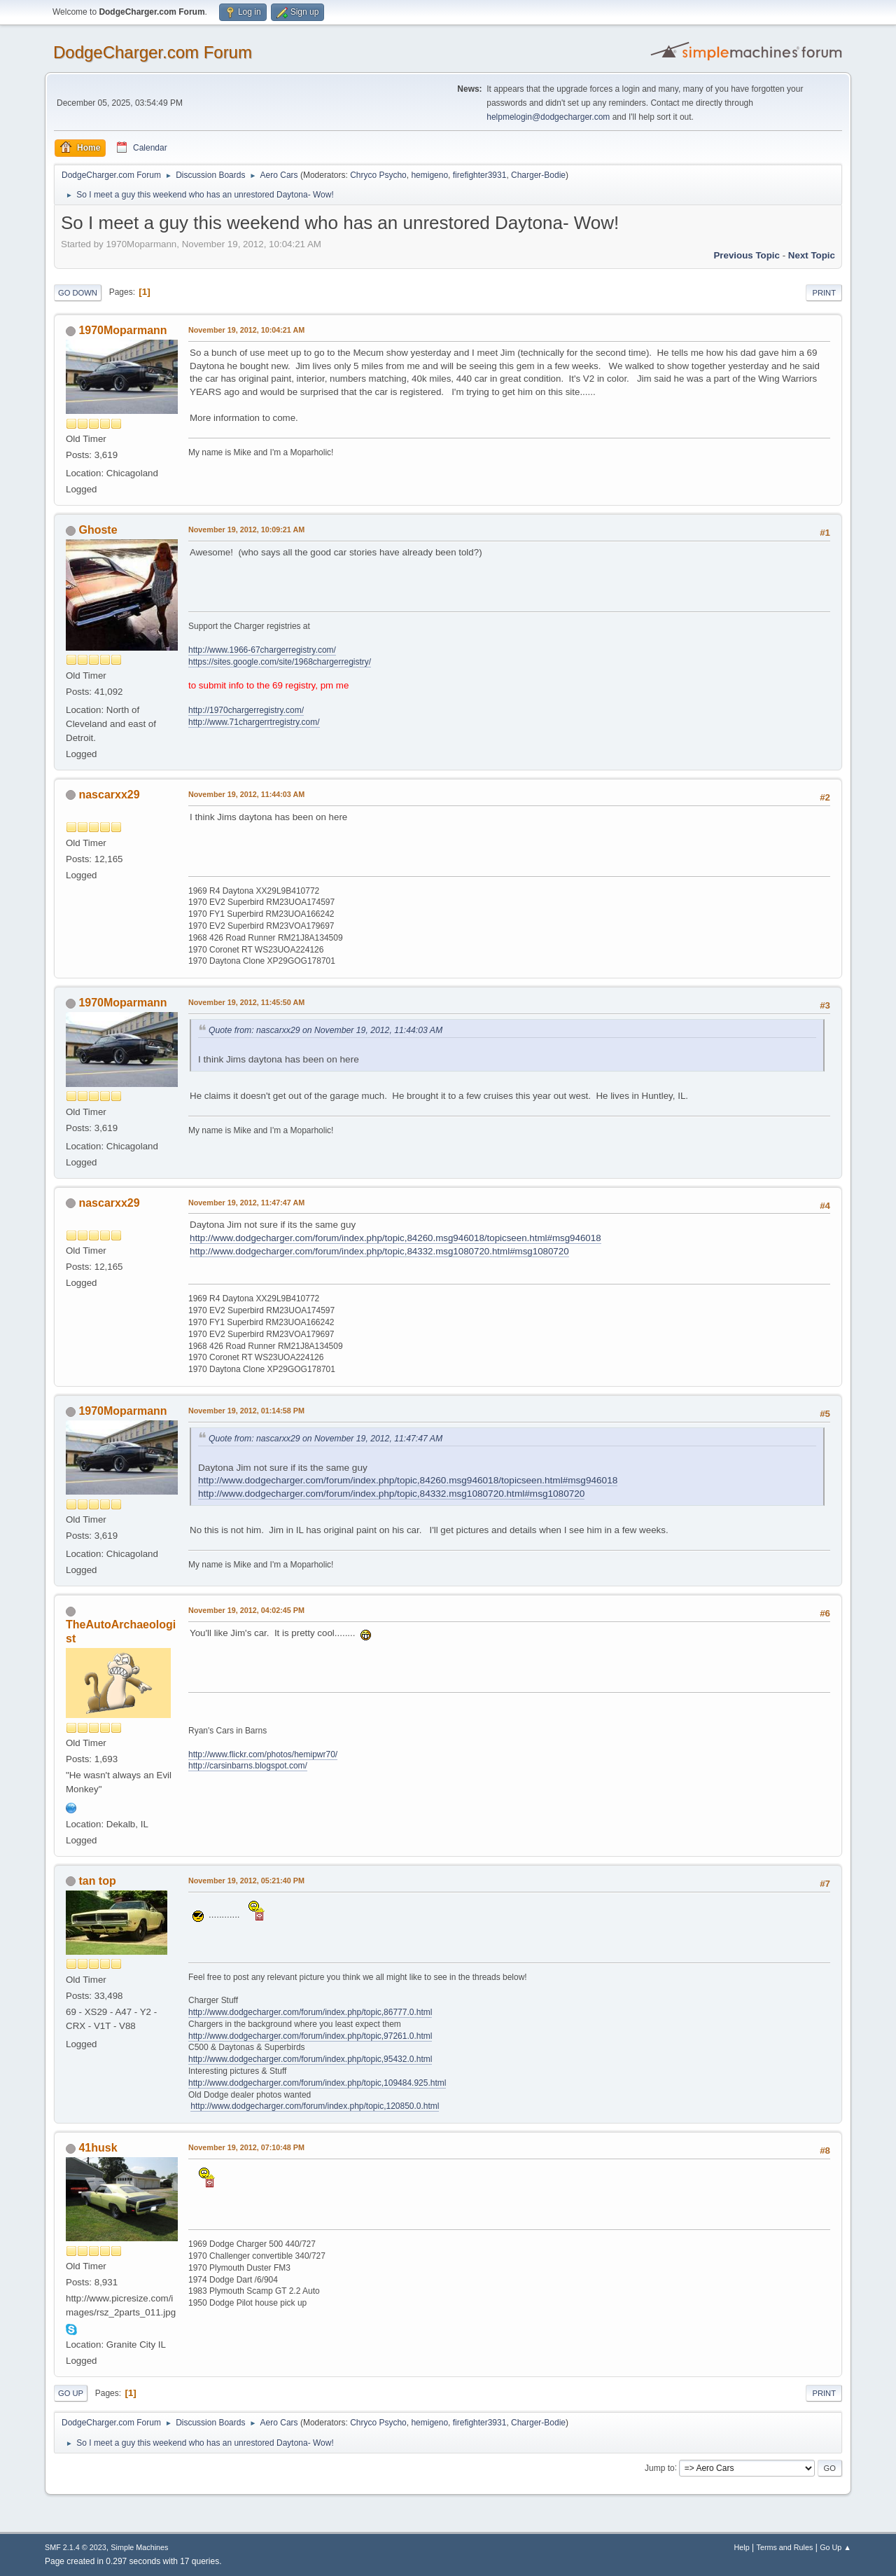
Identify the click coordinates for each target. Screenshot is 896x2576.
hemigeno (429, 175)
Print (824, 293)
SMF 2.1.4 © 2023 (75, 2547)
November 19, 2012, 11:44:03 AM (246, 794)
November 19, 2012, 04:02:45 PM (246, 1610)
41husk (97, 2148)
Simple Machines (139, 2547)
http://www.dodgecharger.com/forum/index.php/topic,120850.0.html (314, 2106)
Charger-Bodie (538, 175)
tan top (96, 1881)
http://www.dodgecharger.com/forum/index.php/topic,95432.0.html (310, 2059)
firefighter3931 (480, 175)
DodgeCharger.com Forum (152, 52)
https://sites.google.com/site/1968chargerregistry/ (279, 662)
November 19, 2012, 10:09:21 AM (246, 529)
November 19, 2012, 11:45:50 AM (246, 1002)
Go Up (70, 2393)
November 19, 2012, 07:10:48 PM (246, 2147)
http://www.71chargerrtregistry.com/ (254, 722)
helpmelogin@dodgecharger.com (548, 117)
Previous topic (746, 255)
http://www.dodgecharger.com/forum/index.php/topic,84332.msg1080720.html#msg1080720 (379, 1251)
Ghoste (97, 530)
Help (742, 2547)
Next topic (811, 255)
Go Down (77, 293)
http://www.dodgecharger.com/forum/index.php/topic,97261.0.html (310, 2036)
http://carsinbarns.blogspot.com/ (247, 1766)
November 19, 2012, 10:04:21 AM (246, 330)
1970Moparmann (122, 330)
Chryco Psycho (378, 175)
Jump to (660, 2467)
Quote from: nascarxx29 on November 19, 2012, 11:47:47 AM (325, 1438)
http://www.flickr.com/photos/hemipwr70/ (262, 1754)
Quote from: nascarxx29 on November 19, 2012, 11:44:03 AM (325, 1030)
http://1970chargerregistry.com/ (246, 710)
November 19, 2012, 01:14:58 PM (246, 1410)
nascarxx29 (108, 795)
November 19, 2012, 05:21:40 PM (246, 1880)
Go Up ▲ (835, 2547)
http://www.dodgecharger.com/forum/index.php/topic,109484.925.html (317, 2083)
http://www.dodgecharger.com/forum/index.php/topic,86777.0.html (310, 2012)
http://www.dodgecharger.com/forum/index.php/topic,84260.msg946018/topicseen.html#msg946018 (395, 1238)
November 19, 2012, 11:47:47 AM (246, 1202)
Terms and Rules (785, 2547)
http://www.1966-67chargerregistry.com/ (262, 650)
